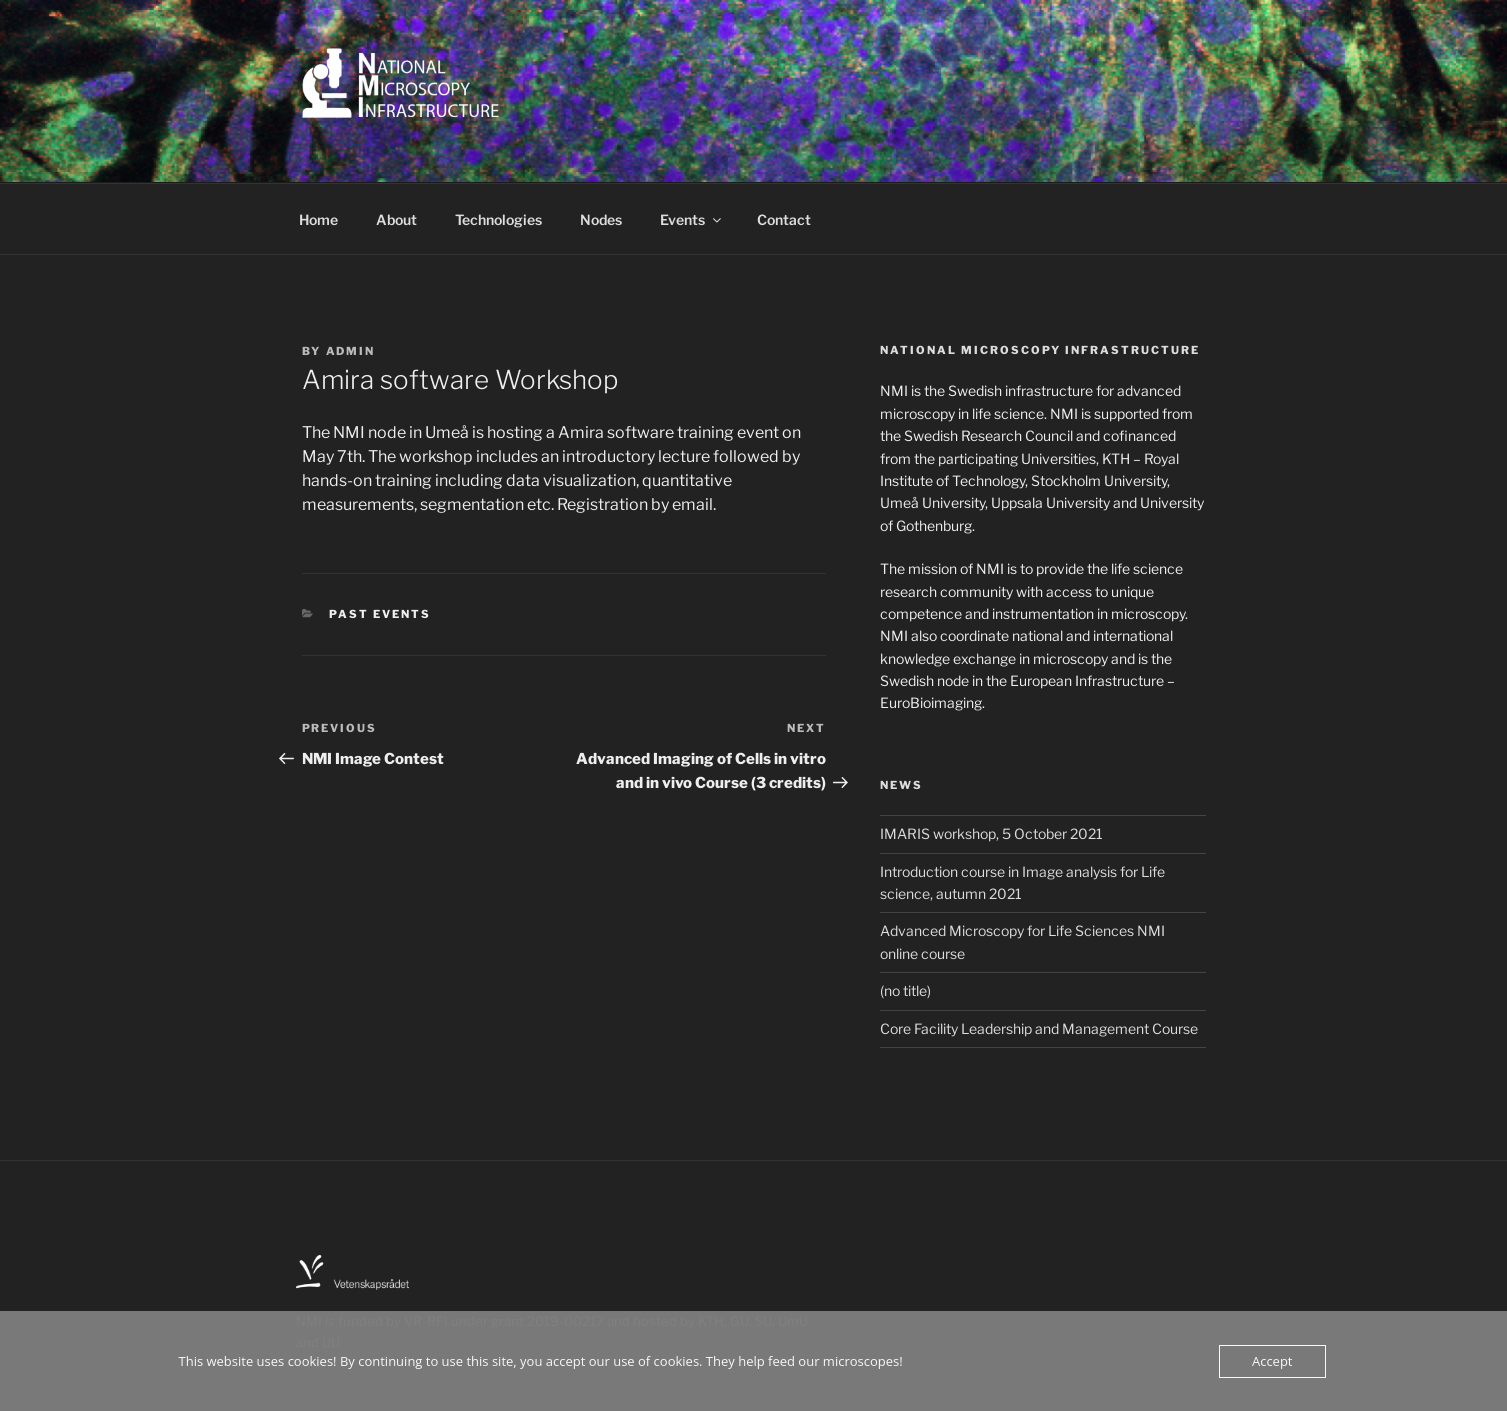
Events (692, 219)
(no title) (905, 990)
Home (318, 219)
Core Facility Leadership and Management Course (1039, 1028)
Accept (1272, 1361)
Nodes (601, 219)
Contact (784, 219)
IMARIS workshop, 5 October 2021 (991, 833)
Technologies (498, 219)
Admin (351, 351)
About (396, 219)
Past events (380, 614)
